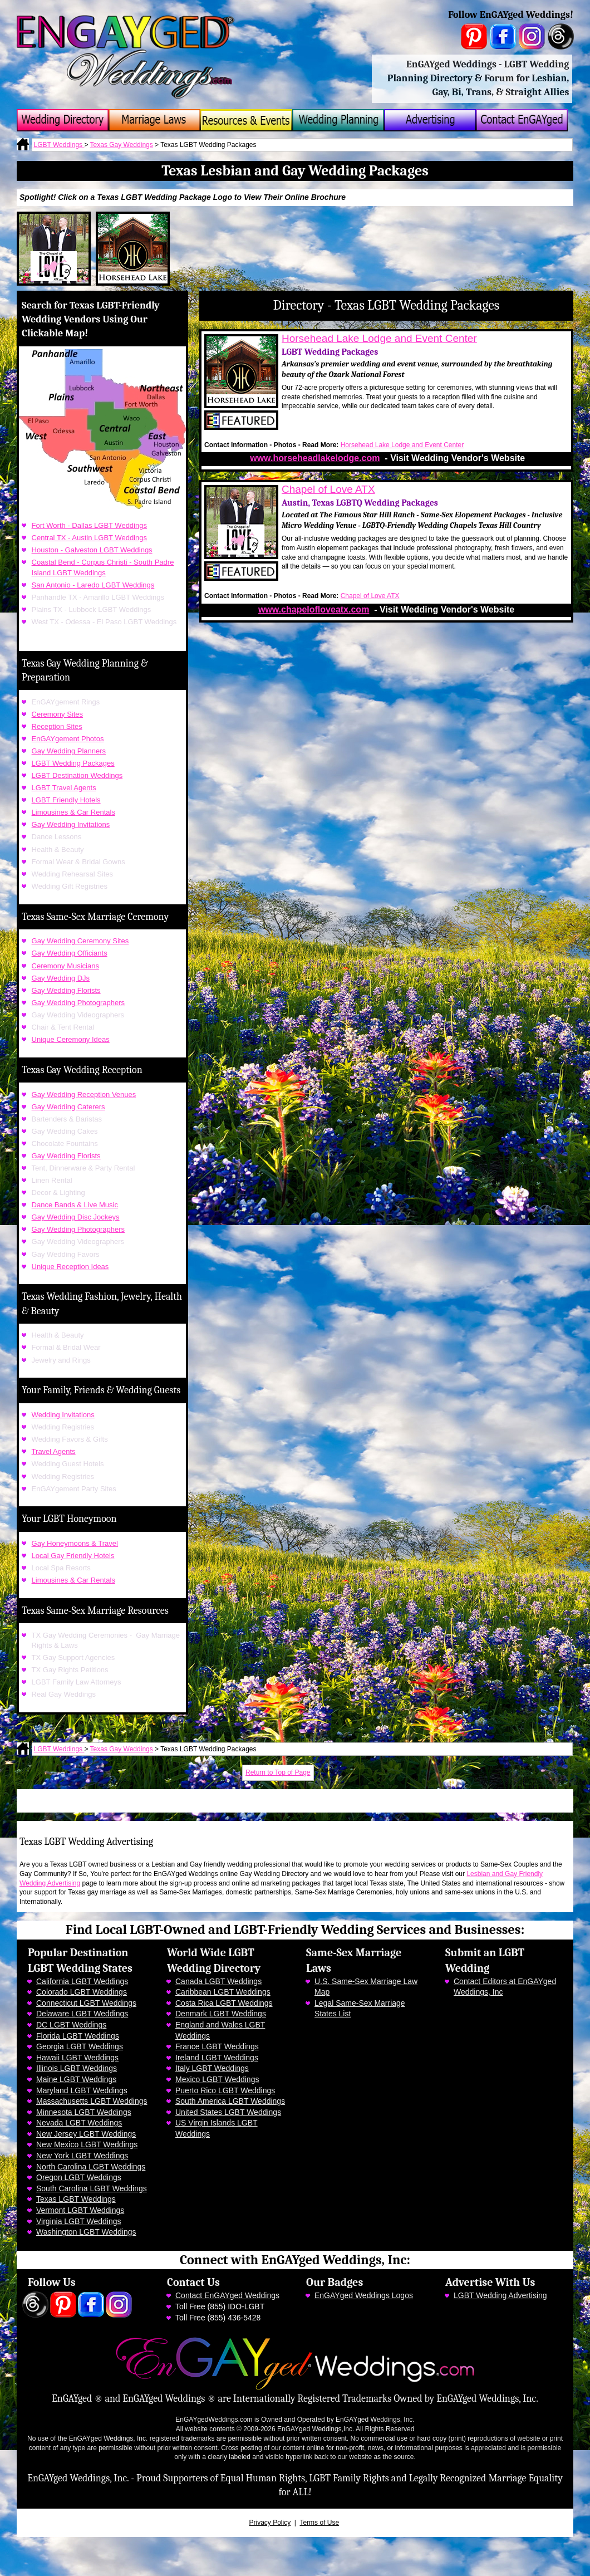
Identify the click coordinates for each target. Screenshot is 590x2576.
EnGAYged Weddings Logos (363, 2295)
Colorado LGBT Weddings (81, 1991)
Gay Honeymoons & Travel (75, 1543)
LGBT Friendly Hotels (66, 800)
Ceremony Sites (57, 714)
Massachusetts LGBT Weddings (91, 2101)
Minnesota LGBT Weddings (83, 2112)
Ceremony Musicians (65, 966)
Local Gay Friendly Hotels (73, 1555)
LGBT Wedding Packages (73, 763)
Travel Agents (54, 1451)
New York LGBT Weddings (82, 2155)
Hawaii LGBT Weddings (77, 2057)
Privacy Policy (270, 2522)
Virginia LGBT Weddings (78, 2221)
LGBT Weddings (59, 145)
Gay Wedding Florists (66, 990)
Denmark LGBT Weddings (220, 2013)
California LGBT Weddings (82, 1981)
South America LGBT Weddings (230, 2101)
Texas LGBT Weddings (76, 2199)
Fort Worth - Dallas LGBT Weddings (89, 525)
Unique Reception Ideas (70, 1266)
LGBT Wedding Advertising (500, 2295)
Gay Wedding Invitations (71, 824)
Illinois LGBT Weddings (76, 2068)
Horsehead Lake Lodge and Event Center (379, 338)
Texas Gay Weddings (121, 145)
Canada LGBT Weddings (218, 1981)
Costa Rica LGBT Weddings (224, 2003)
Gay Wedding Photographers (78, 1002)
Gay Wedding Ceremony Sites (80, 941)
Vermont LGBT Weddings (80, 2210)
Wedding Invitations (63, 1415)
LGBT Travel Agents (64, 787)
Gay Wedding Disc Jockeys (76, 1217)
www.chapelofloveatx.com (313, 609)
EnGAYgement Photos (68, 738)
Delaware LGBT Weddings (82, 2013)
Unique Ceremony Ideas (71, 1039)
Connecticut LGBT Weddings (86, 2003)
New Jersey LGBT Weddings (86, 2133)
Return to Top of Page (278, 1772)
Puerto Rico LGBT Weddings (225, 2090)
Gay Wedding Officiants (69, 953)
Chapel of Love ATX (328, 489)
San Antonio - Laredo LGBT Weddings (93, 585)
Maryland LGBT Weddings (81, 2090)
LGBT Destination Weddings (77, 775)
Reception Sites (57, 726)
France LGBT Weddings (217, 2046)
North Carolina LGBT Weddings (90, 2166)
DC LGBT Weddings (71, 2024)
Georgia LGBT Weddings (79, 2046)
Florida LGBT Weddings (77, 2035)
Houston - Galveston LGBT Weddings (92, 550)
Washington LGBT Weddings (86, 2231)
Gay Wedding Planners (69, 751)
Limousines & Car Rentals (73, 812)
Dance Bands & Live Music (75, 1205)
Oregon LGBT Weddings (78, 2177)
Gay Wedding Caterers (68, 1107)
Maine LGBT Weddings (76, 2079)
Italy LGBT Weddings (212, 2068)
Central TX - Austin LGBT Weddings (89, 537)
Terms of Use (319, 2522)
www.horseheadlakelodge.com (315, 458)
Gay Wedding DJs (61, 978)
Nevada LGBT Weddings (79, 2122)
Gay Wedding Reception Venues (84, 1094)
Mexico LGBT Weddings (217, 2079)
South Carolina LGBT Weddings (91, 2188)
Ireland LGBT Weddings (216, 2057)
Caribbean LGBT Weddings (223, 1991)
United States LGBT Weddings (228, 2112)
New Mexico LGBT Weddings (86, 2144)
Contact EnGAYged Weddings (227, 2295)
